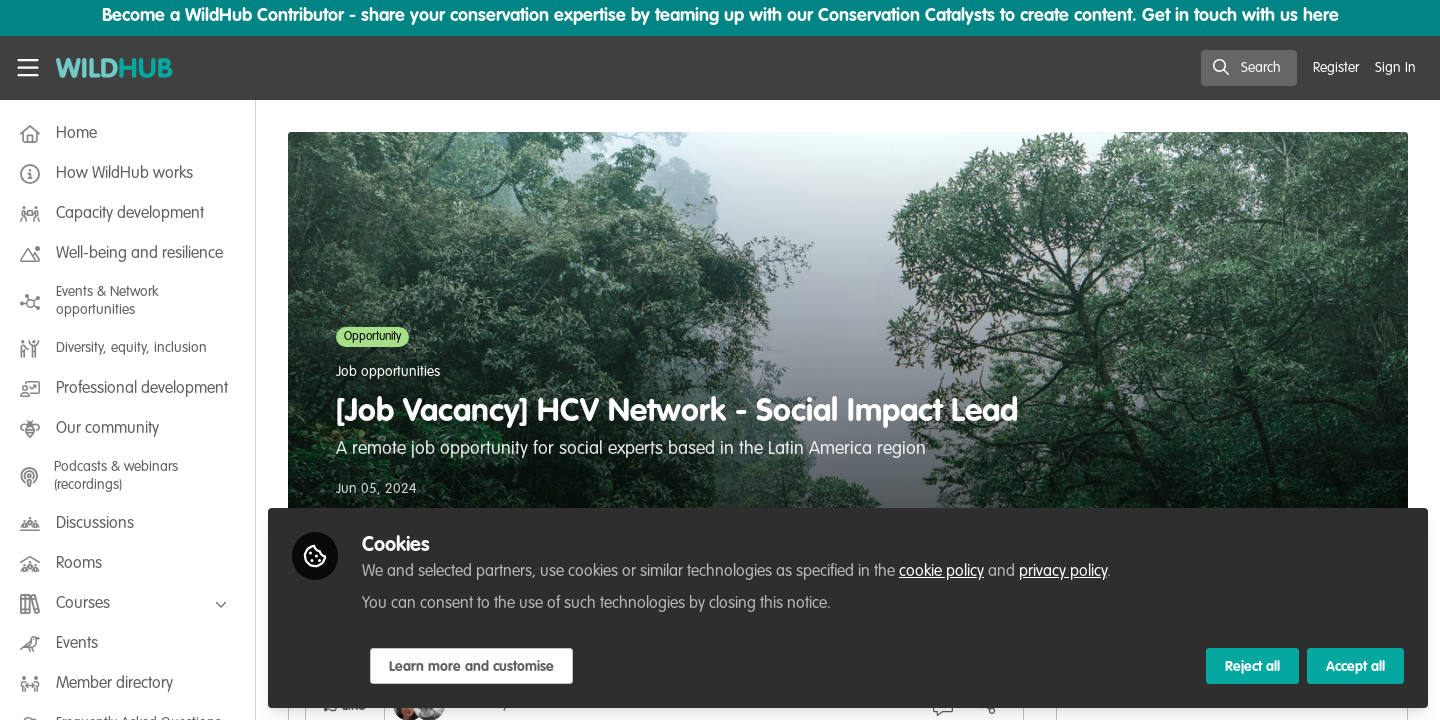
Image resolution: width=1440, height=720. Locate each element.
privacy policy (1063, 572)
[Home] (114, 68)
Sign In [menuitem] (1395, 68)
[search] (1249, 68)
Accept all (1355, 667)
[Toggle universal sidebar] (28, 68)
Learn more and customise (471, 667)
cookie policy (941, 572)
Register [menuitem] (1336, 68)
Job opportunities (388, 372)
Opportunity (372, 337)
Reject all (1252, 667)
